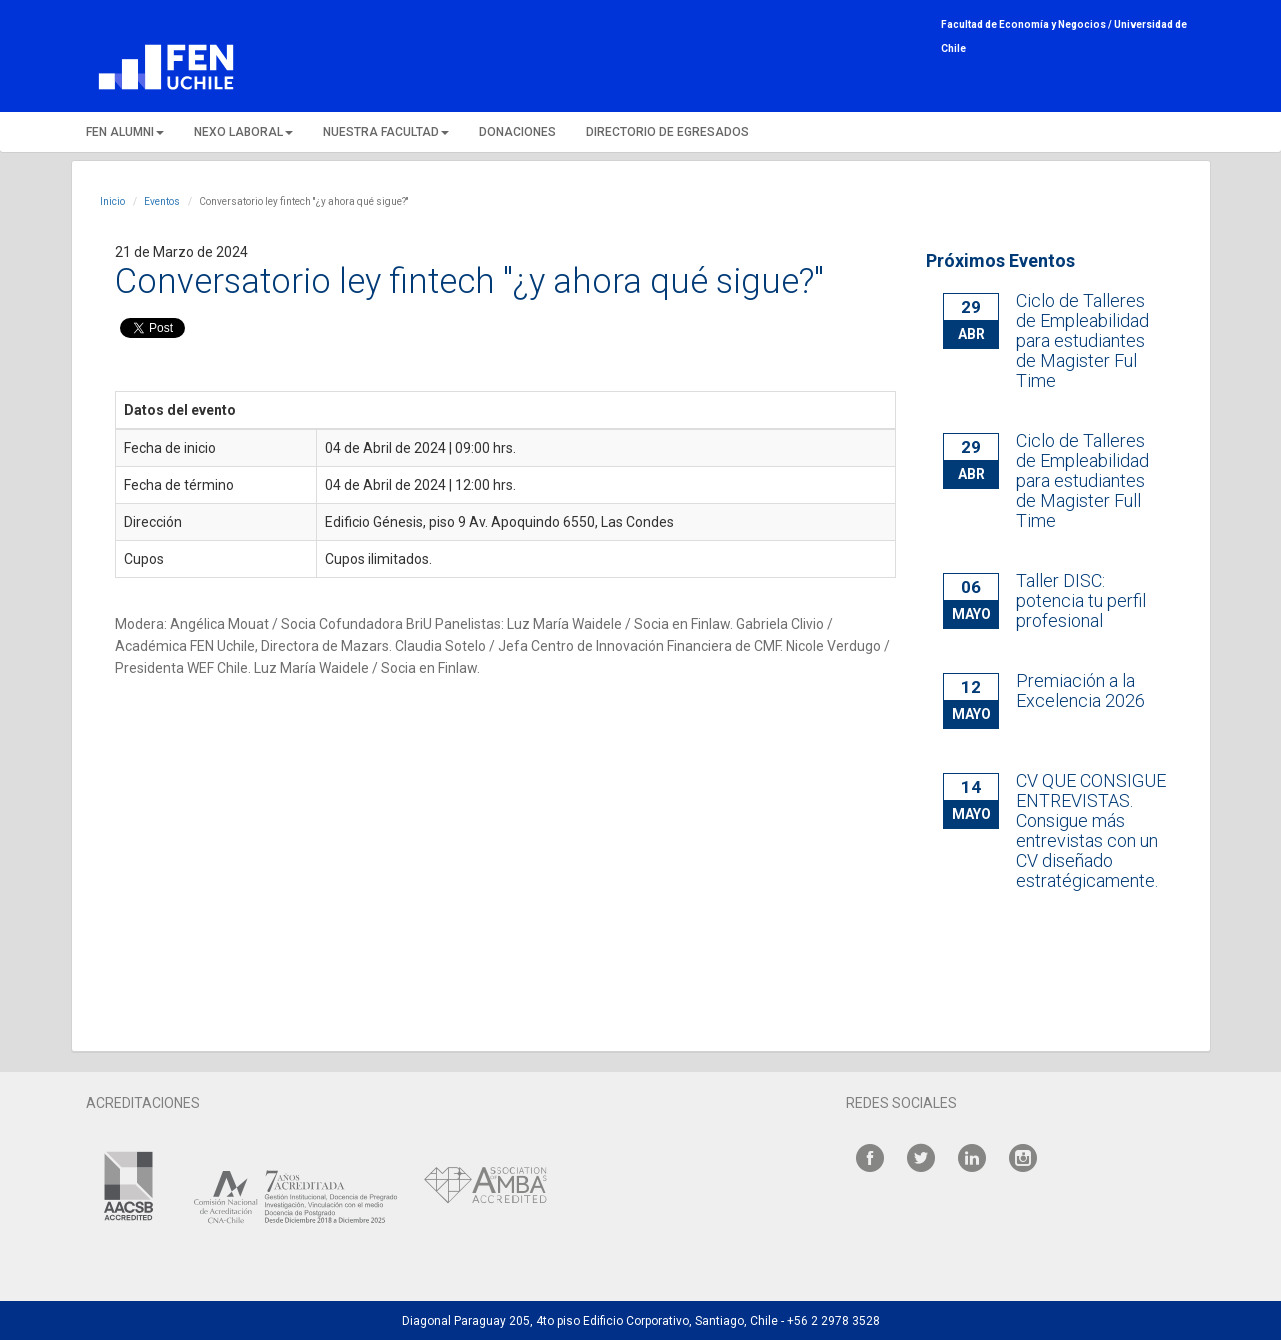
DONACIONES (517, 132)
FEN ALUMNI (125, 132)
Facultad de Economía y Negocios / (1027, 24)
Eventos (162, 201)
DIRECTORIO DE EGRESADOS (667, 132)
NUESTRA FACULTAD (386, 132)
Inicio (112, 201)
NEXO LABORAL (243, 132)
